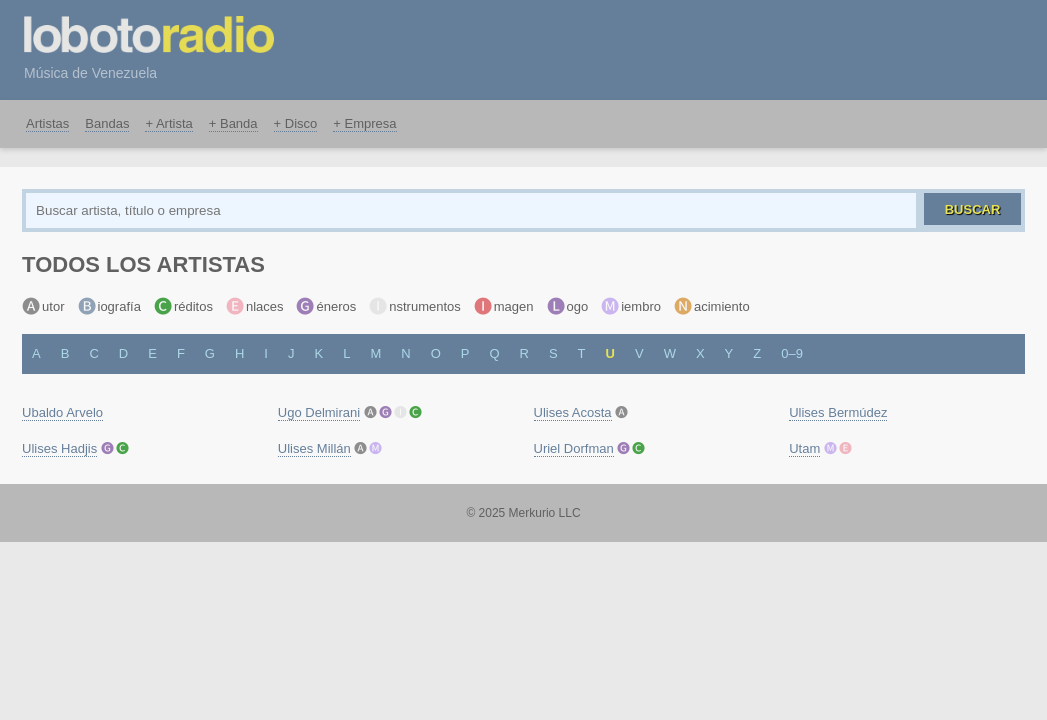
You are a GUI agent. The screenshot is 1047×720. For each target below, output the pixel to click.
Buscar (973, 209)
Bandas (107, 123)
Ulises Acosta (573, 412)
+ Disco (296, 123)
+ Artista (168, 123)
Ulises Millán (314, 448)
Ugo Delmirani (319, 412)
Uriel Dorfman (574, 448)
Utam (804, 448)
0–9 (792, 353)
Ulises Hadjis (59, 448)
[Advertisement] (671, 47)
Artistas (47, 123)
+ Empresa (364, 123)
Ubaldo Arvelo (62, 412)
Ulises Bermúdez (838, 412)
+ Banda (233, 123)
